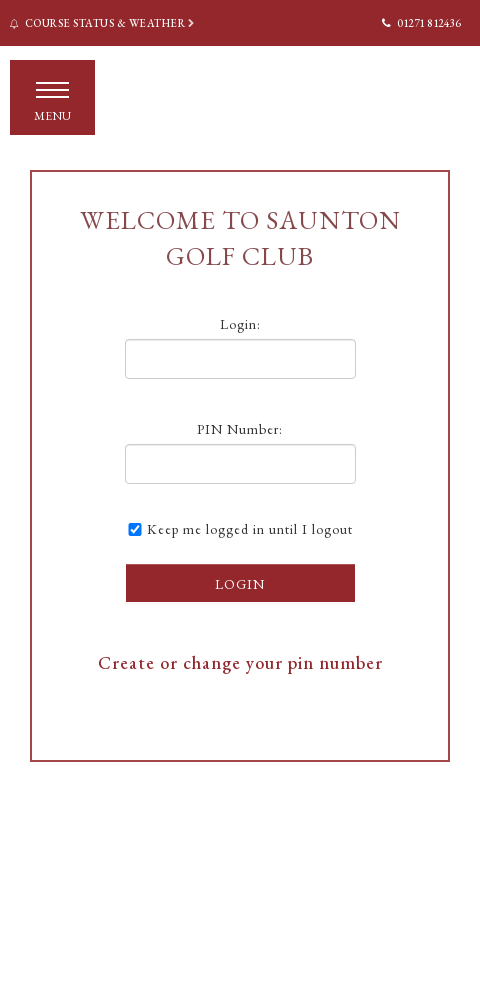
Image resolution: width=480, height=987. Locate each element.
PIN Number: (240, 429)
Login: (240, 324)
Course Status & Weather (103, 23)
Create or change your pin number (240, 662)
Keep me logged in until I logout (239, 529)
